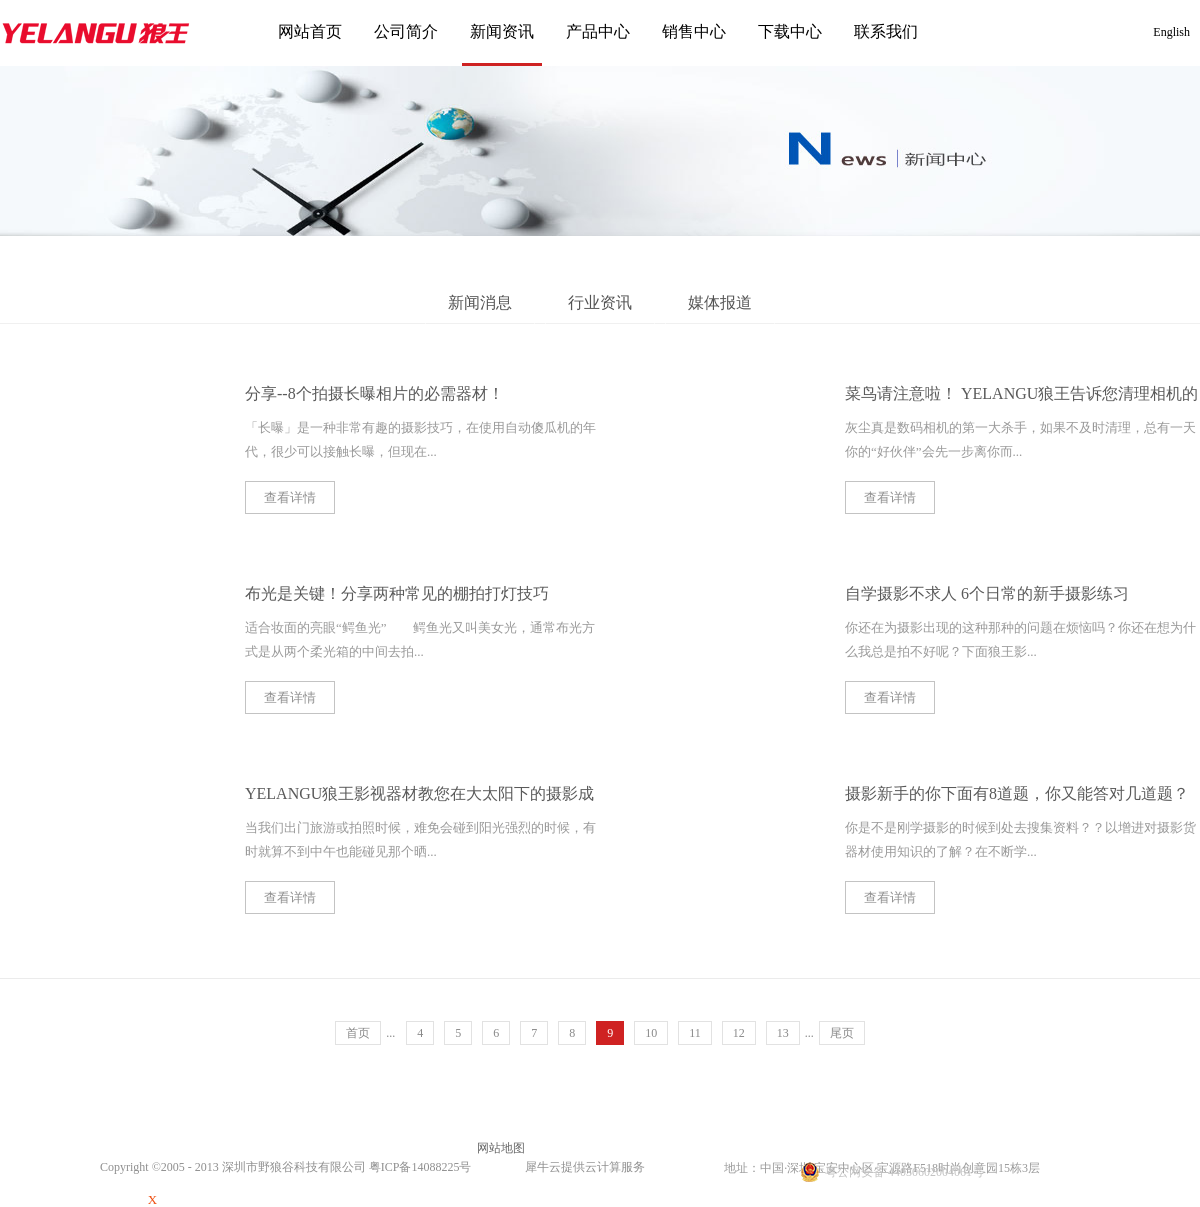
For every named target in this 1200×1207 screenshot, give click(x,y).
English (1171, 32)
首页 (358, 1033)
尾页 (842, 1033)
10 (651, 1033)
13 (783, 1033)
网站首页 (310, 31)
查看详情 (290, 497)
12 (739, 1033)
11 (695, 1033)
